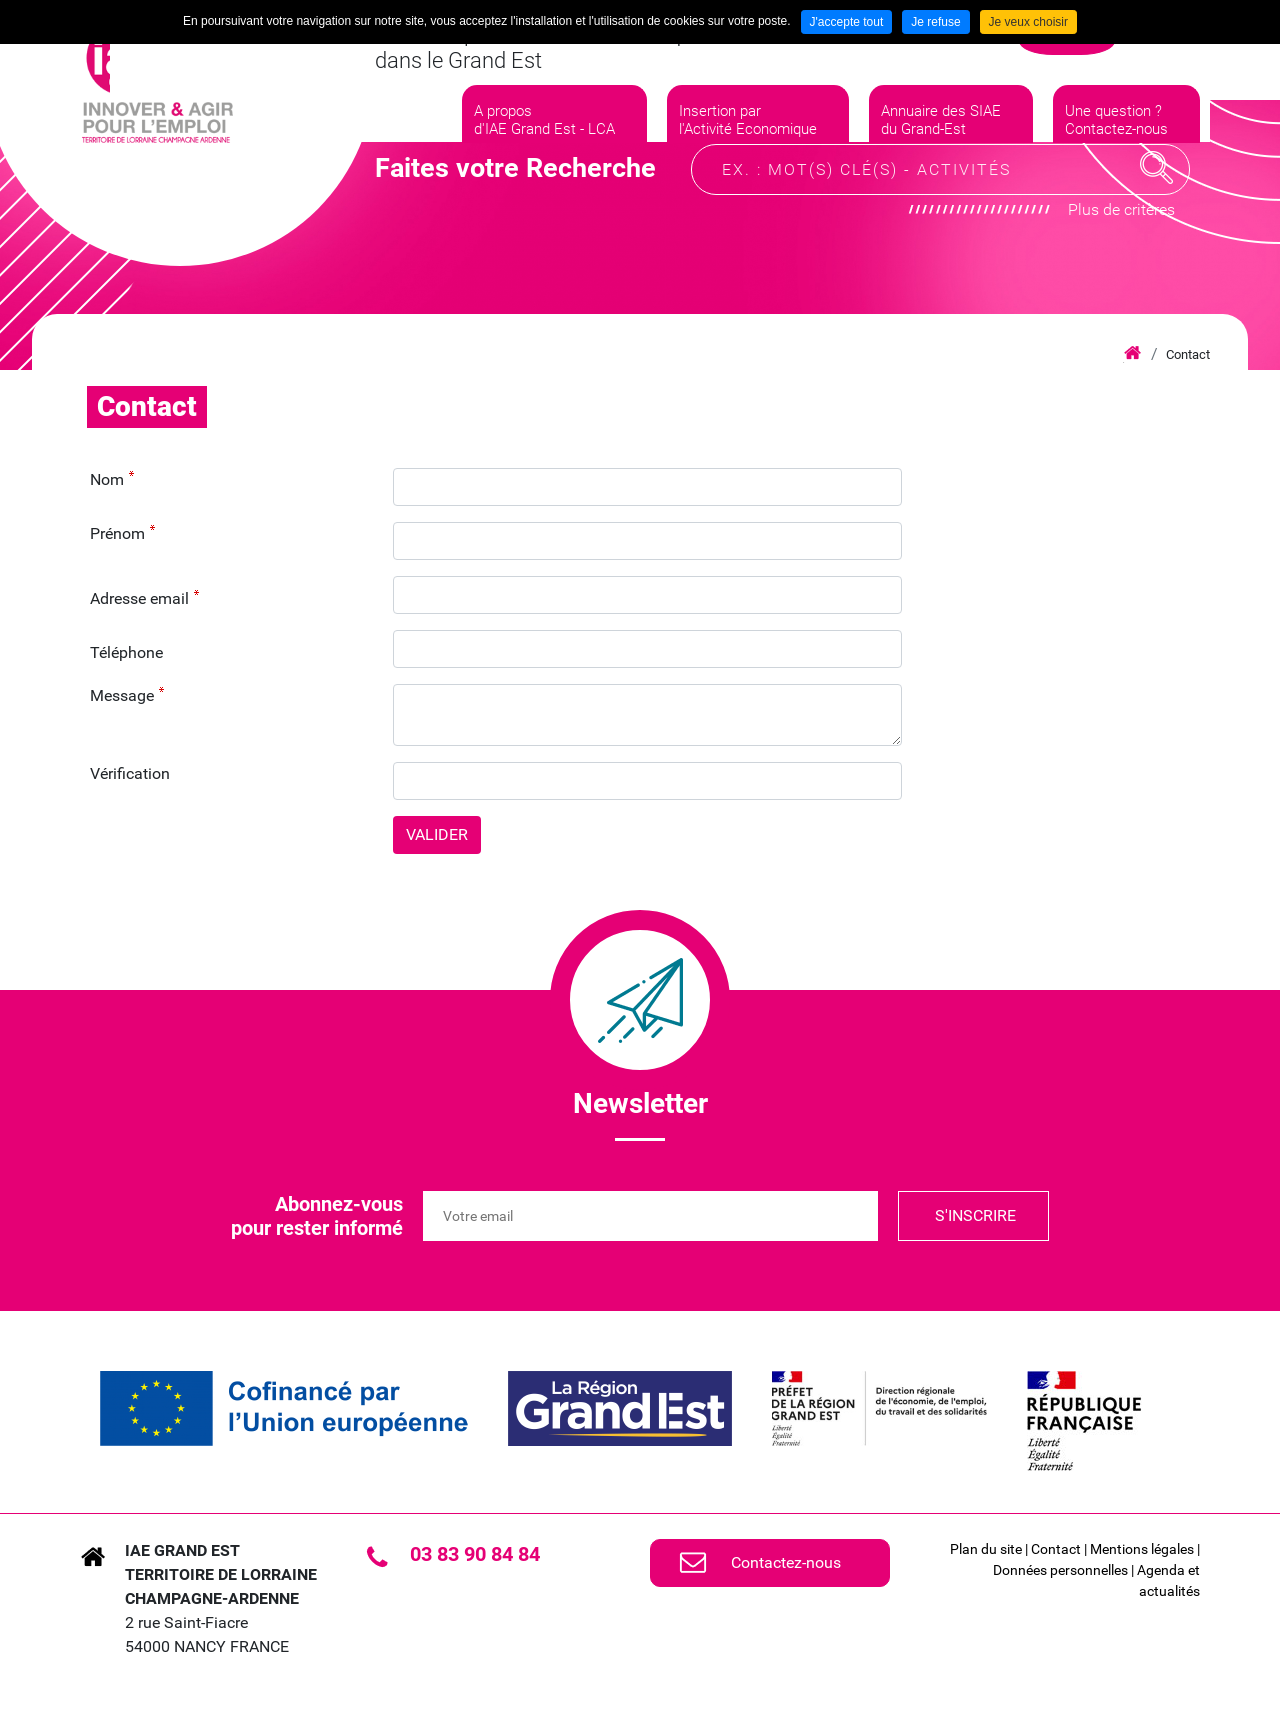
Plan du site (986, 1549)
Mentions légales (1142, 1549)
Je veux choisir (1028, 22)
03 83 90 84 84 (475, 1554)
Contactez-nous (786, 1562)
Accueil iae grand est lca (1132, 354)
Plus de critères (1121, 265)
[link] (284, 1408)
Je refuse (935, 22)
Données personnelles (1060, 1570)
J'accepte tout (847, 22)
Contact (1188, 354)
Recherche (1157, 224)
